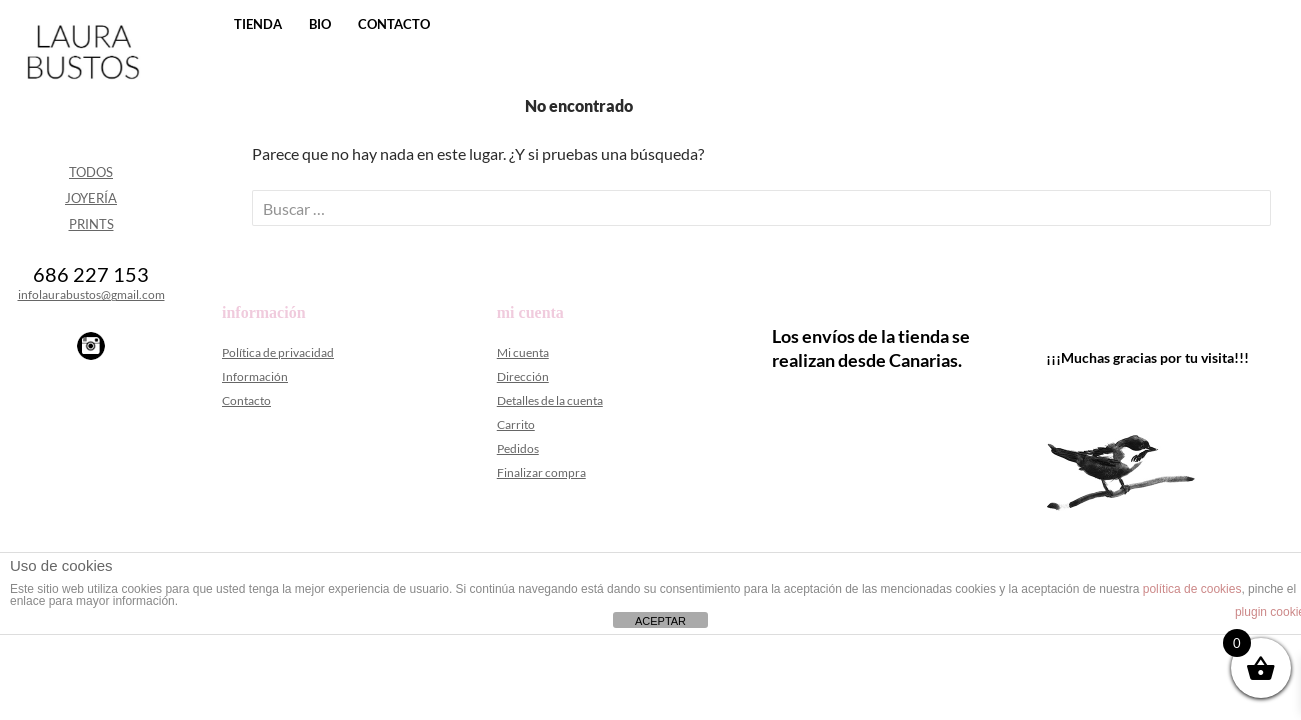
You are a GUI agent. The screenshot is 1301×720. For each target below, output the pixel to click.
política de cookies (1192, 589)
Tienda (258, 24)
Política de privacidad (278, 352)
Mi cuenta (523, 352)
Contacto (394, 24)
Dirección (523, 376)
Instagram (91, 346)
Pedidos (518, 448)
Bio (320, 24)
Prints (91, 224)
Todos (91, 172)
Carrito (516, 424)
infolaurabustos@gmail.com (91, 294)
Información (255, 376)
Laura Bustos (82, 87)
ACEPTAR (660, 621)
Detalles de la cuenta (550, 400)
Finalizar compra (541, 472)
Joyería (91, 198)
